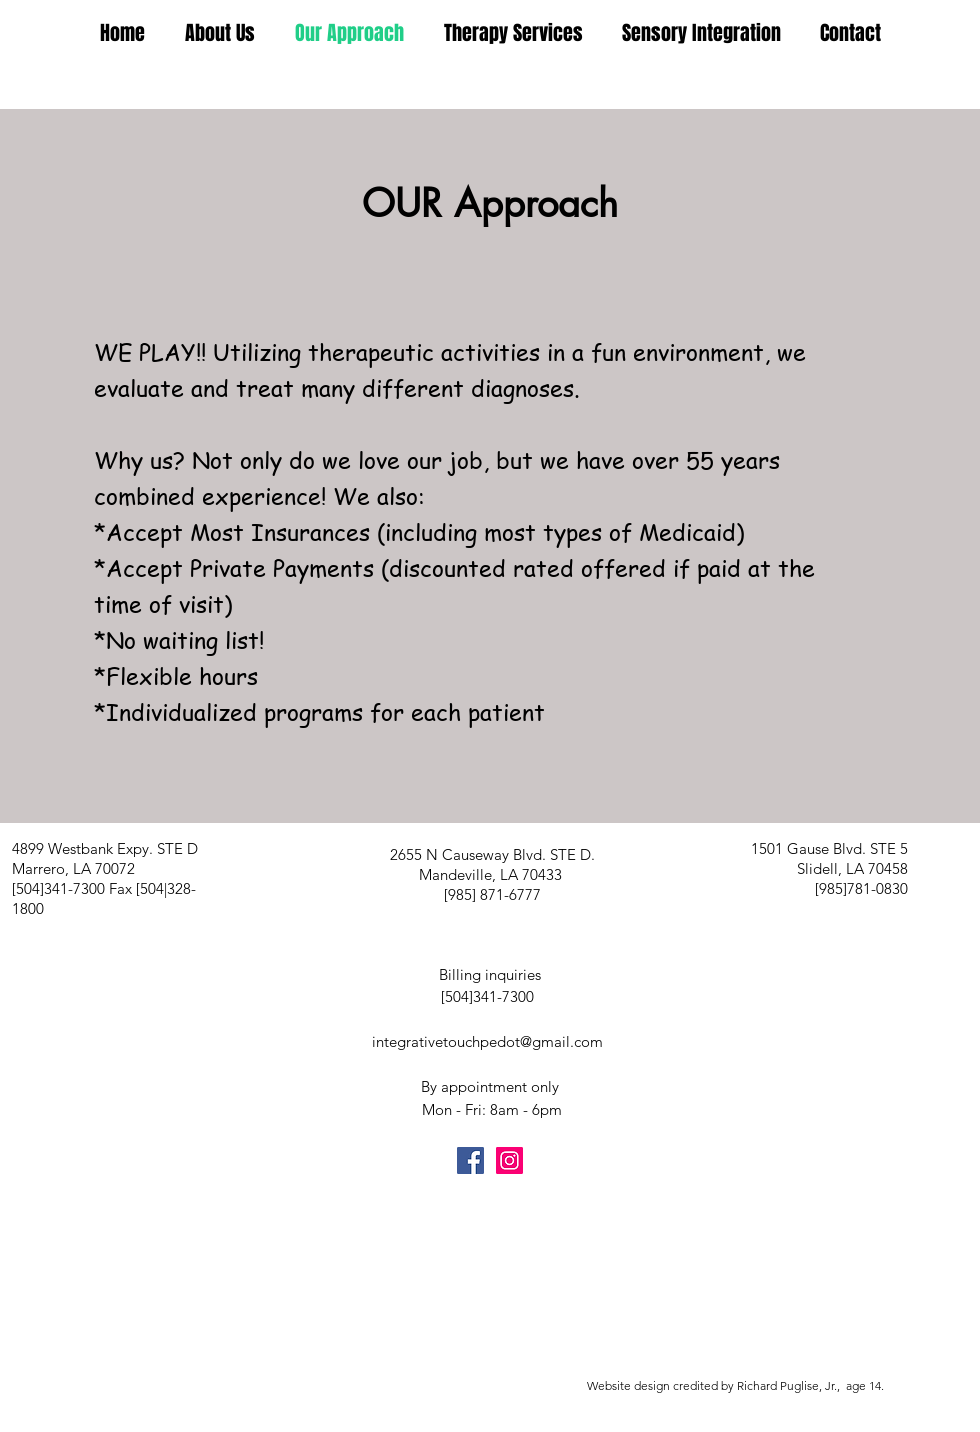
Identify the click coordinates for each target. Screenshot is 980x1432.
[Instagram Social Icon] (509, 1160)
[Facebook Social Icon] (470, 1160)
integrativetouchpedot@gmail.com (487, 1041)
